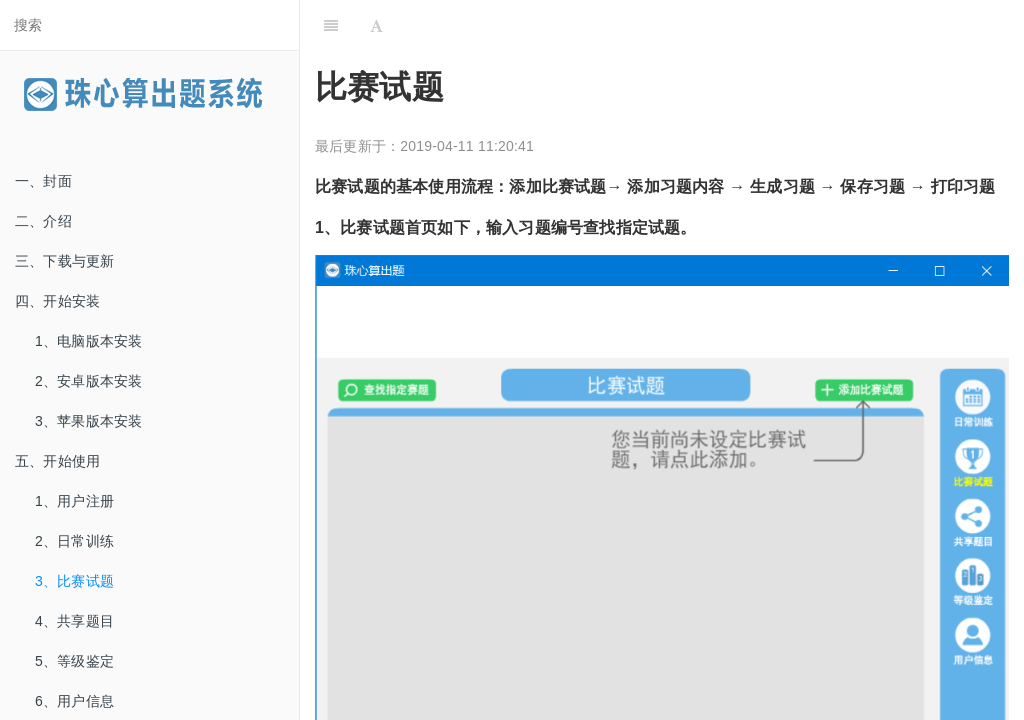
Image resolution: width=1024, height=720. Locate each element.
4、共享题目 (74, 621)
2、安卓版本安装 (88, 381)
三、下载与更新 (64, 261)
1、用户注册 (74, 501)
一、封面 (43, 181)
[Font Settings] (376, 25)
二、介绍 (43, 221)
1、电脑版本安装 (88, 341)
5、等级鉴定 (74, 661)
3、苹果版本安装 (88, 421)
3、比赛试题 (74, 581)
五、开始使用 (57, 461)
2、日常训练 (74, 541)
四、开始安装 (57, 301)
